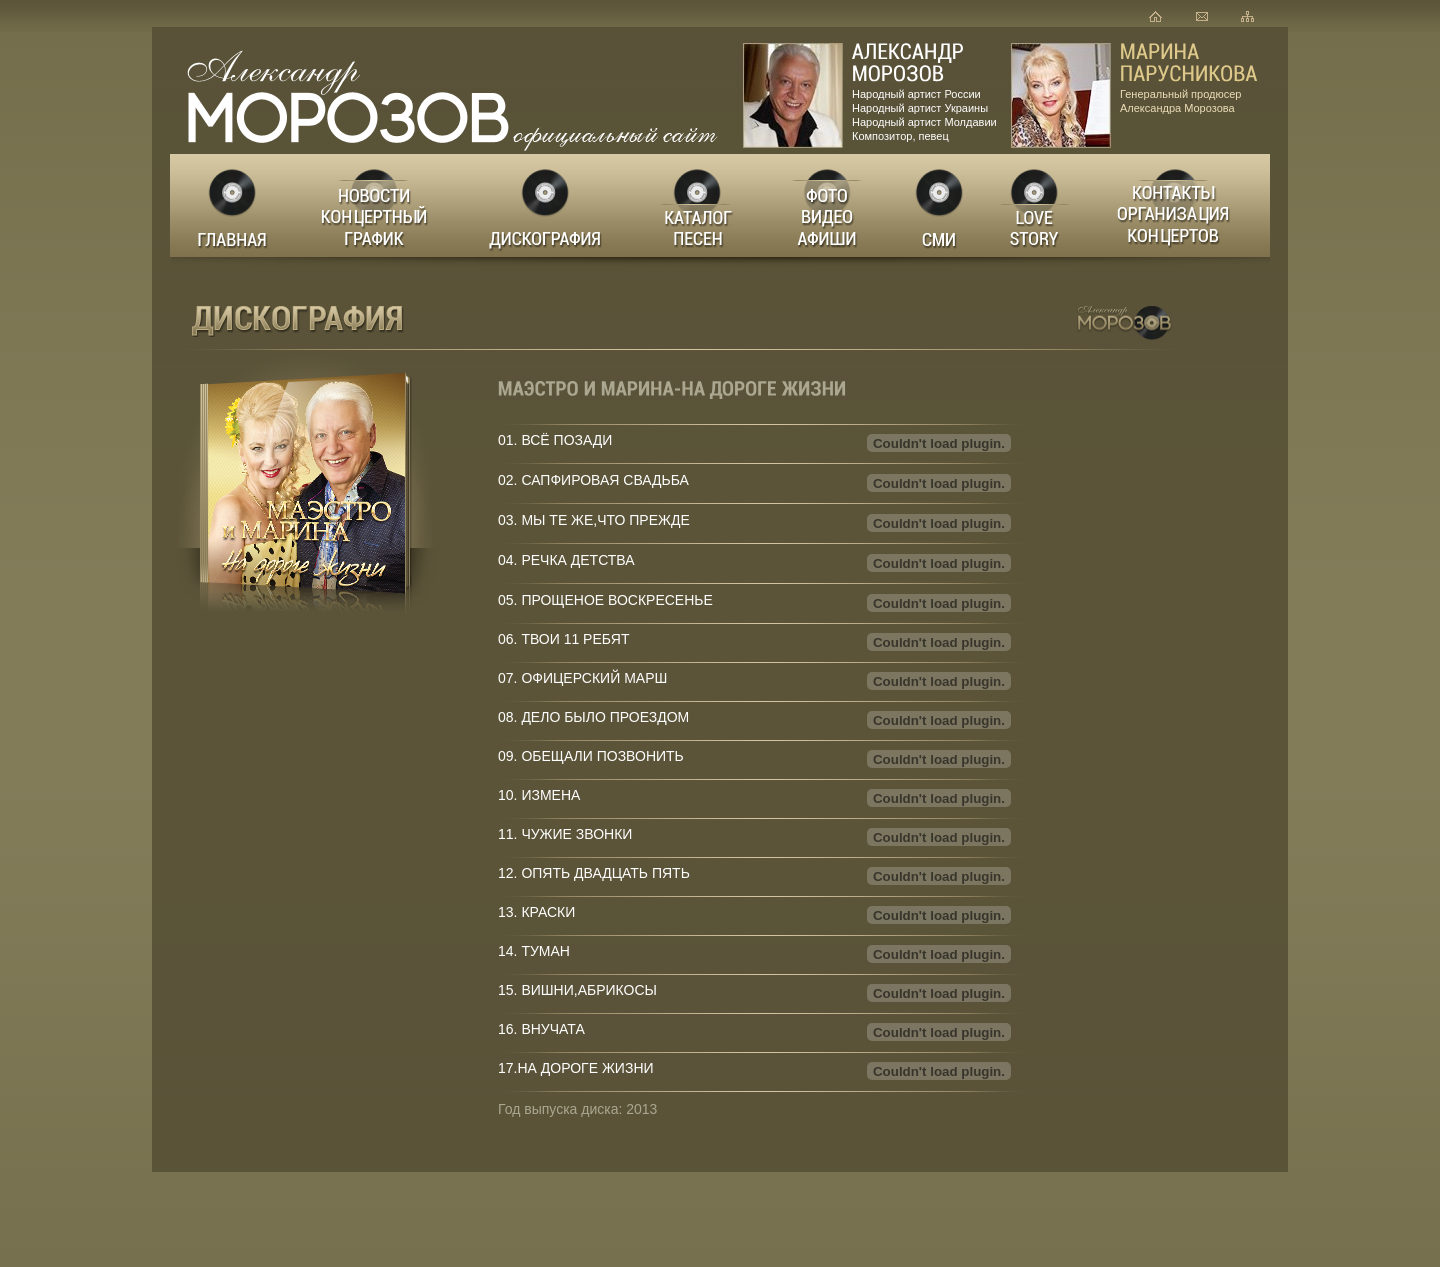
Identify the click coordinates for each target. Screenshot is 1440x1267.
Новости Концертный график (379, 205)
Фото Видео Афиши (828, 205)
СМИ (940, 205)
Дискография (547, 205)
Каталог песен (696, 205)
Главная (233, 205)
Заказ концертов (1178, 205)
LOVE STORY (1036, 205)
